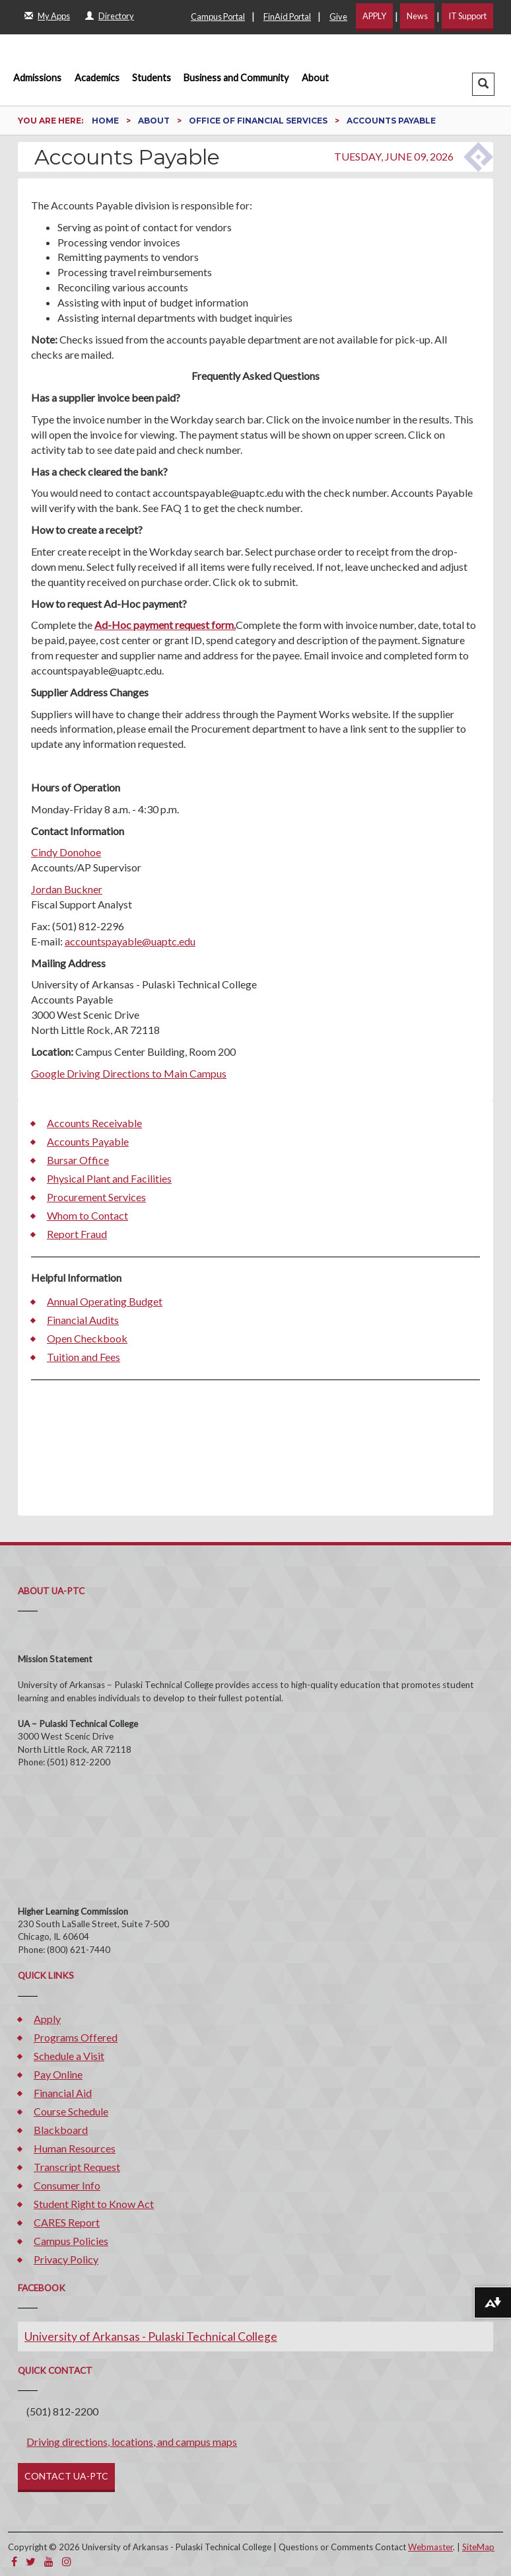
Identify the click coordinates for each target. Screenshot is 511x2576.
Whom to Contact (87, 1215)
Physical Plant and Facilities (109, 1178)
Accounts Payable (88, 1141)
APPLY (374, 16)
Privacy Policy (66, 2259)
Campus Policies (71, 2240)
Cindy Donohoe (66, 852)
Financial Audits (83, 1319)
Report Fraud (77, 1234)
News (417, 16)
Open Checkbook (87, 1338)
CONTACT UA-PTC (66, 2476)
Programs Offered (76, 2037)
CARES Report (67, 2222)
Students (151, 77)
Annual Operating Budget (104, 1301)
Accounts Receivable (94, 1123)
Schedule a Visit (69, 2055)
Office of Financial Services (259, 121)
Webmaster (430, 2547)
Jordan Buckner (66, 889)
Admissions (37, 77)
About (315, 77)
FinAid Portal (287, 16)
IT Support (467, 16)
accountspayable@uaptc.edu (130, 941)
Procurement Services (96, 1197)
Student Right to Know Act (94, 2203)
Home (106, 121)
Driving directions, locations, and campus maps (131, 2441)
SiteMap (478, 2547)
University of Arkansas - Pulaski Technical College (150, 2336)
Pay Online (58, 2074)
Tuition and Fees (83, 1356)
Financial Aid (63, 2092)
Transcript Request (77, 2166)
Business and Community (236, 77)
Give (338, 16)
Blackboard (61, 2129)
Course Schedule (71, 2111)
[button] (483, 84)
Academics (97, 77)
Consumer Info (67, 2185)
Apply (47, 2018)
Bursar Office (78, 1160)
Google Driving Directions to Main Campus (128, 1073)
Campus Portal (218, 16)
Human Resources (75, 2148)
